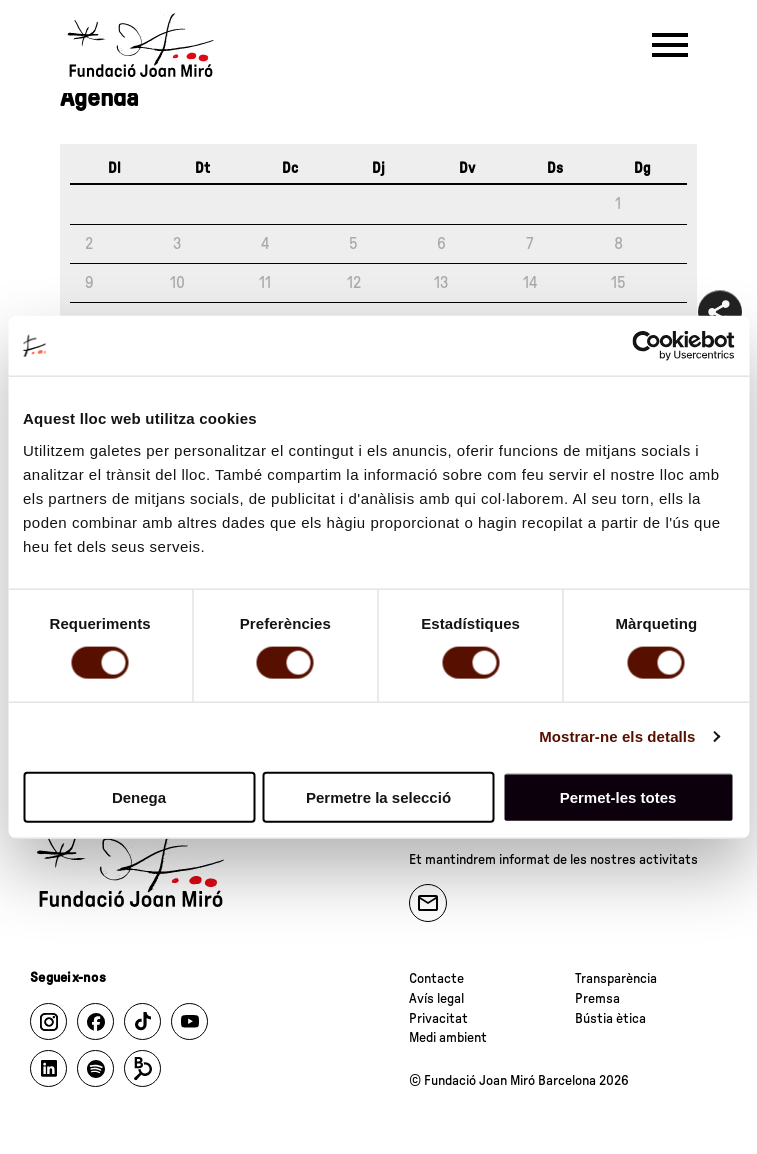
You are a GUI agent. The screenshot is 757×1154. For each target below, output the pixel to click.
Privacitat (438, 1019)
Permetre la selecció (378, 796)
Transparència (616, 979)
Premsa (597, 999)
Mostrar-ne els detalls (617, 736)
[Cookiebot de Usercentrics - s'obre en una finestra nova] (646, 346)
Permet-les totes (618, 796)
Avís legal (436, 999)
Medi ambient (448, 1038)
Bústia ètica (610, 1019)
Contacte (436, 979)
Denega (139, 796)
